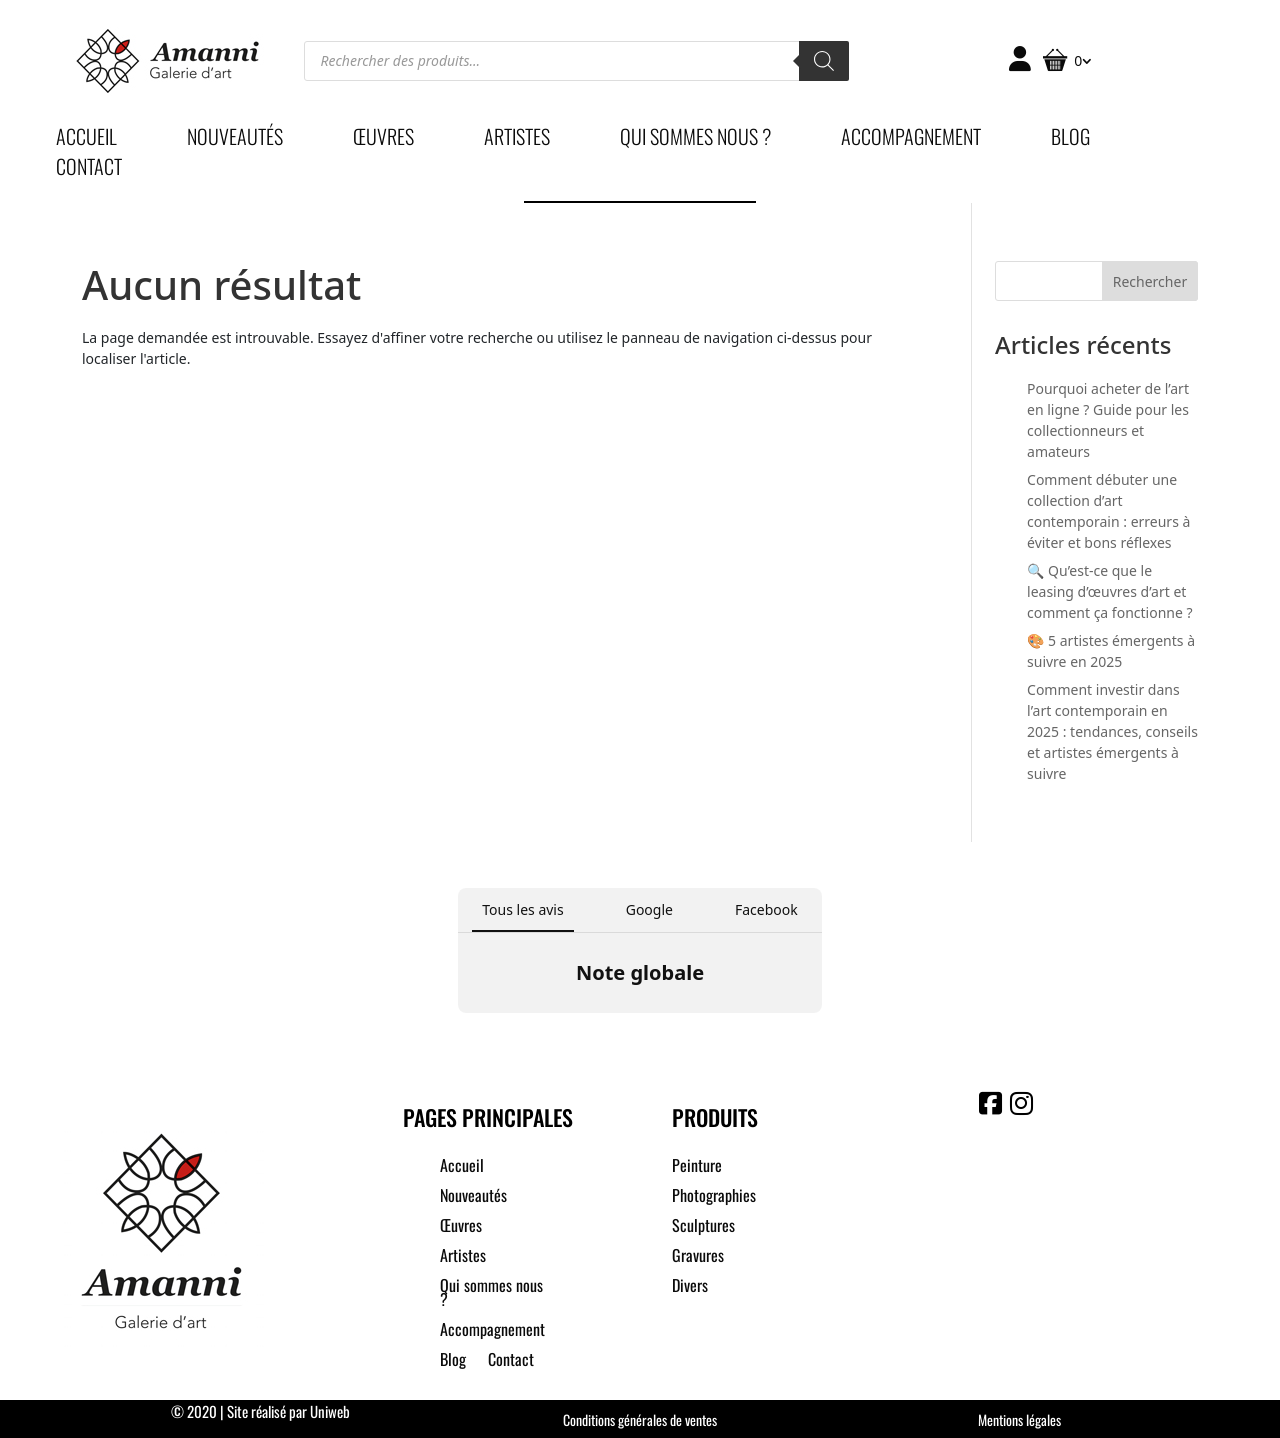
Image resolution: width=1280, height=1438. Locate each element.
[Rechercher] (824, 61)
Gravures (698, 1257)
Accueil (86, 140)
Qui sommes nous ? (695, 140)
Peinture (697, 1167)
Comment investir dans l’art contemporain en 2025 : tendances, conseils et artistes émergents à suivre (1112, 731)
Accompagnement (911, 140)
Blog (1070, 140)
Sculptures (703, 1227)
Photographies (714, 1197)
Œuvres (383, 140)
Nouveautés (235, 140)
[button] (458, 1033)
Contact (89, 170)
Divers (690, 1287)
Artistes (517, 140)
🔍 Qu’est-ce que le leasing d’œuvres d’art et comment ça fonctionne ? (1110, 591)
